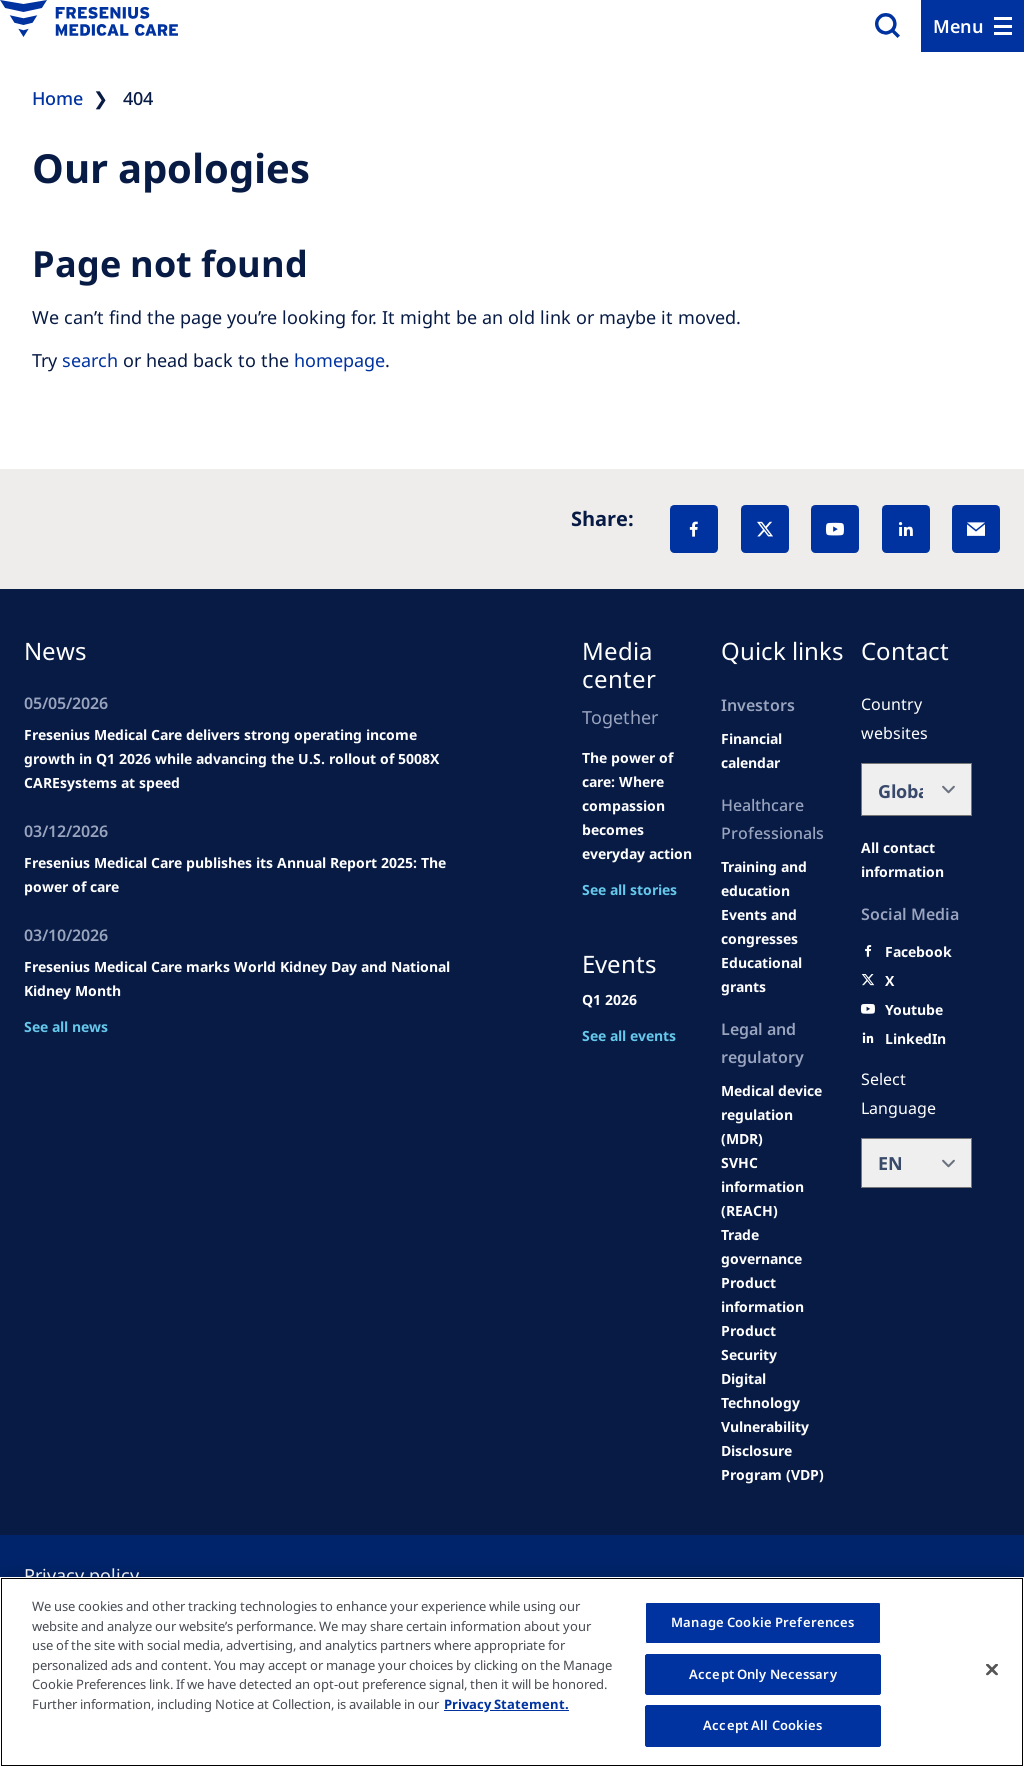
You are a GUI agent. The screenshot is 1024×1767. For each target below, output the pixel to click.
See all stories (629, 889)
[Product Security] (777, 1343)
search (90, 360)
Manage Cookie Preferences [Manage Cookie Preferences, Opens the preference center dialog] (762, 1622)
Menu (958, 26)
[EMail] (976, 529)
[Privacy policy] (105, 1575)
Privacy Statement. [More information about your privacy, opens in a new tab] (506, 1704)
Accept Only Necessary (763, 1674)
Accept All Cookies (762, 1725)
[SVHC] (777, 1187)
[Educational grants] (777, 975)
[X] (765, 529)
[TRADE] (777, 1247)
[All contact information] (917, 860)
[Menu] (972, 26)
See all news (66, 1026)
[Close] (992, 1670)
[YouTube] (835, 529)
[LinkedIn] (906, 529)
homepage (339, 360)
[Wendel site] (777, 879)
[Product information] (777, 1295)
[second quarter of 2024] (777, 751)
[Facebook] (694, 529)
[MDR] (777, 1115)
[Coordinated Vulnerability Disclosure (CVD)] (777, 1427)
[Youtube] (914, 1010)
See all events (629, 1035)
